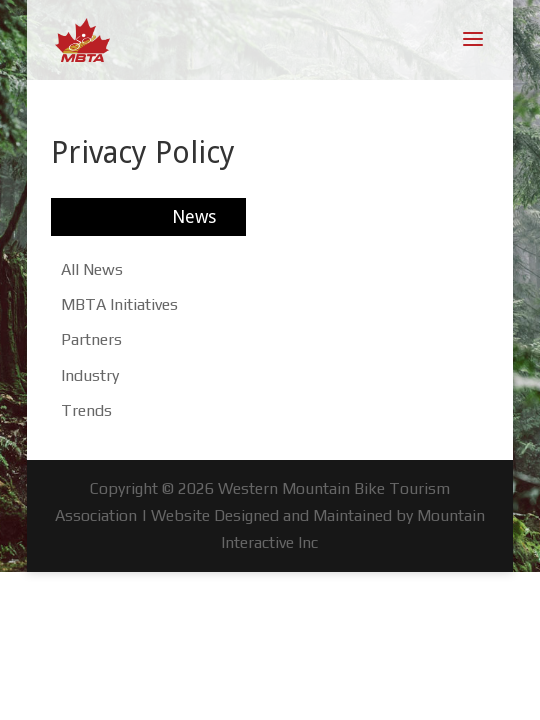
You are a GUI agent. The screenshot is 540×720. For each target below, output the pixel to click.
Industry (90, 375)
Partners (91, 339)
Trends (86, 410)
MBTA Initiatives (119, 304)
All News (92, 269)
